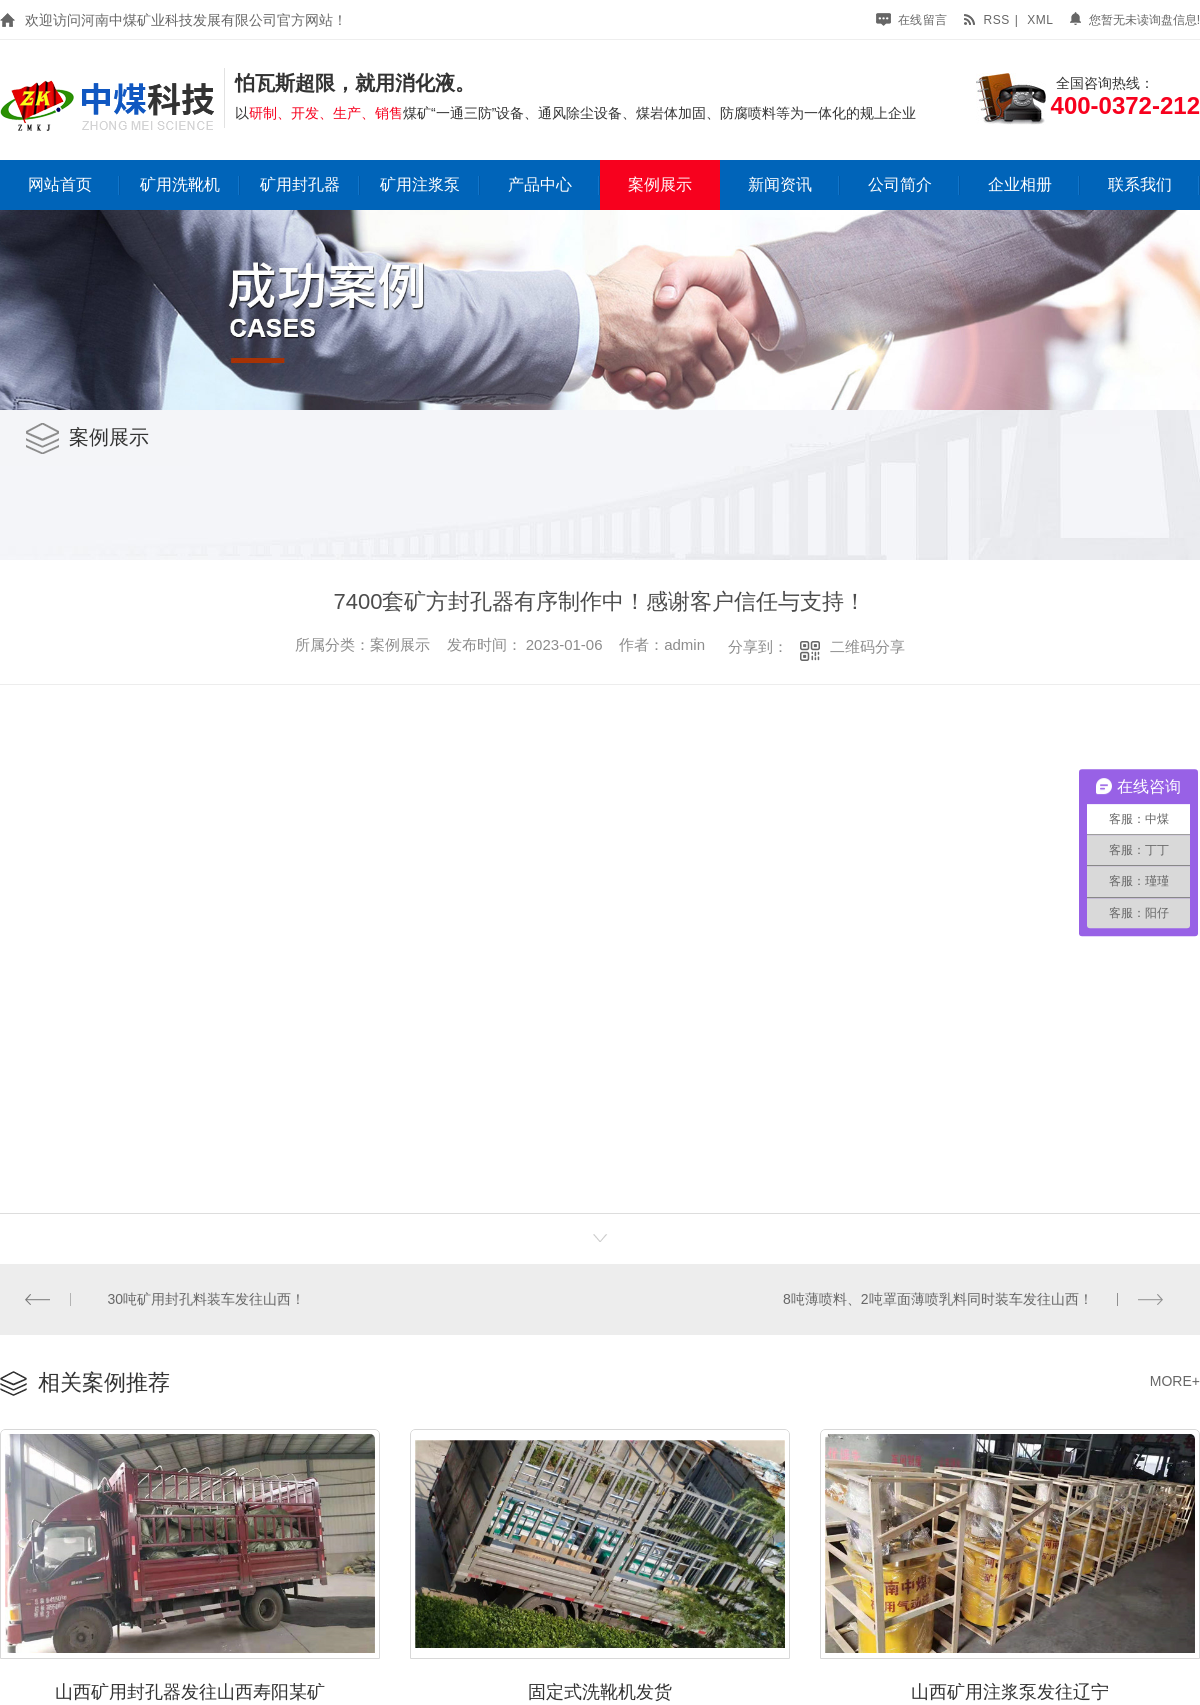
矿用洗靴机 (180, 184)
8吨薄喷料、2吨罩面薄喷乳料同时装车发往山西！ (939, 1298)
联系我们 (1140, 184)
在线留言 (912, 20)
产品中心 (540, 184)
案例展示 (660, 184)
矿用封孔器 (300, 184)
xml (1040, 20)
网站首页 (60, 184)
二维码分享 (867, 646)
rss (986, 20)
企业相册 (1020, 184)
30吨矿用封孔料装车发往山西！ (206, 1298)
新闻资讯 (780, 184)
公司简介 (900, 184)
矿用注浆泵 (420, 184)
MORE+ (1175, 1379)
